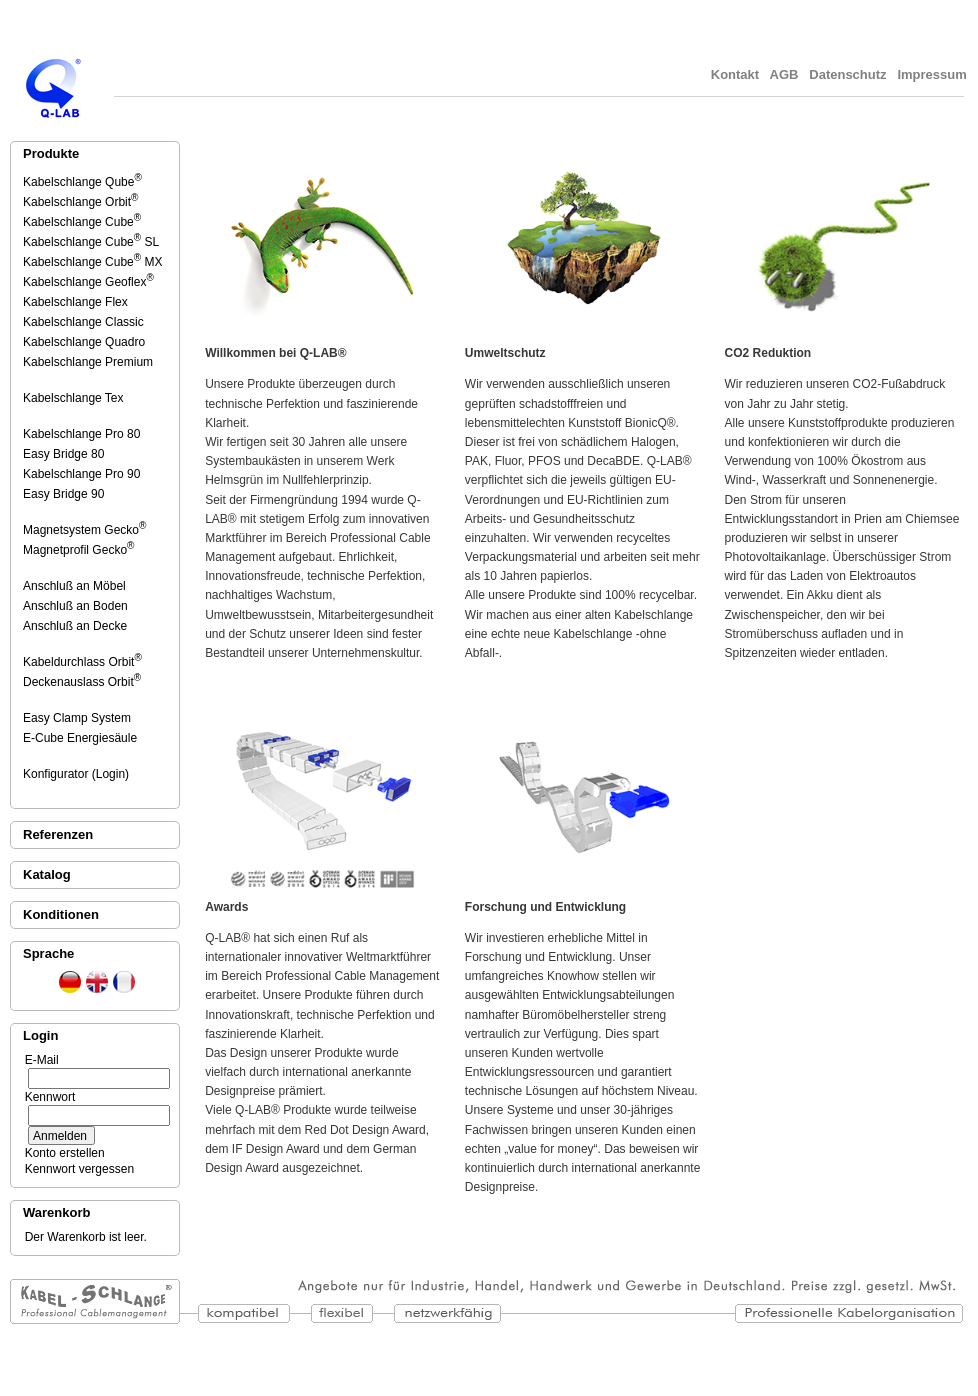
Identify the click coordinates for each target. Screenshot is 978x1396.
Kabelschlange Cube (82, 222)
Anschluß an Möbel (76, 586)
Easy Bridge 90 (65, 494)
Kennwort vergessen (76, 1169)
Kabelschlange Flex (77, 302)
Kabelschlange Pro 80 (83, 434)
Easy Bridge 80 (65, 454)
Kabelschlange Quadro (85, 342)
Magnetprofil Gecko (78, 550)
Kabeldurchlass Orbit (82, 662)
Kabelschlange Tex (74, 398)
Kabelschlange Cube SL (91, 242)
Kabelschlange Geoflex (88, 282)
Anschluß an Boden (77, 606)
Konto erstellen (61, 1153)
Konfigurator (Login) (77, 774)
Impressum (934, 74)
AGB (784, 74)
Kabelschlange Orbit (80, 202)
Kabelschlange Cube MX (92, 262)
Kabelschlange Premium (89, 362)
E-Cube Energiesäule (81, 738)
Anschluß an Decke (76, 626)
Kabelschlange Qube (82, 182)
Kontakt (735, 74)
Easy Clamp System (78, 718)
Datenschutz (848, 74)
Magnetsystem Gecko (84, 530)
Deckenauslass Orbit (82, 682)
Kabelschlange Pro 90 (83, 474)
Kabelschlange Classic (85, 322)
